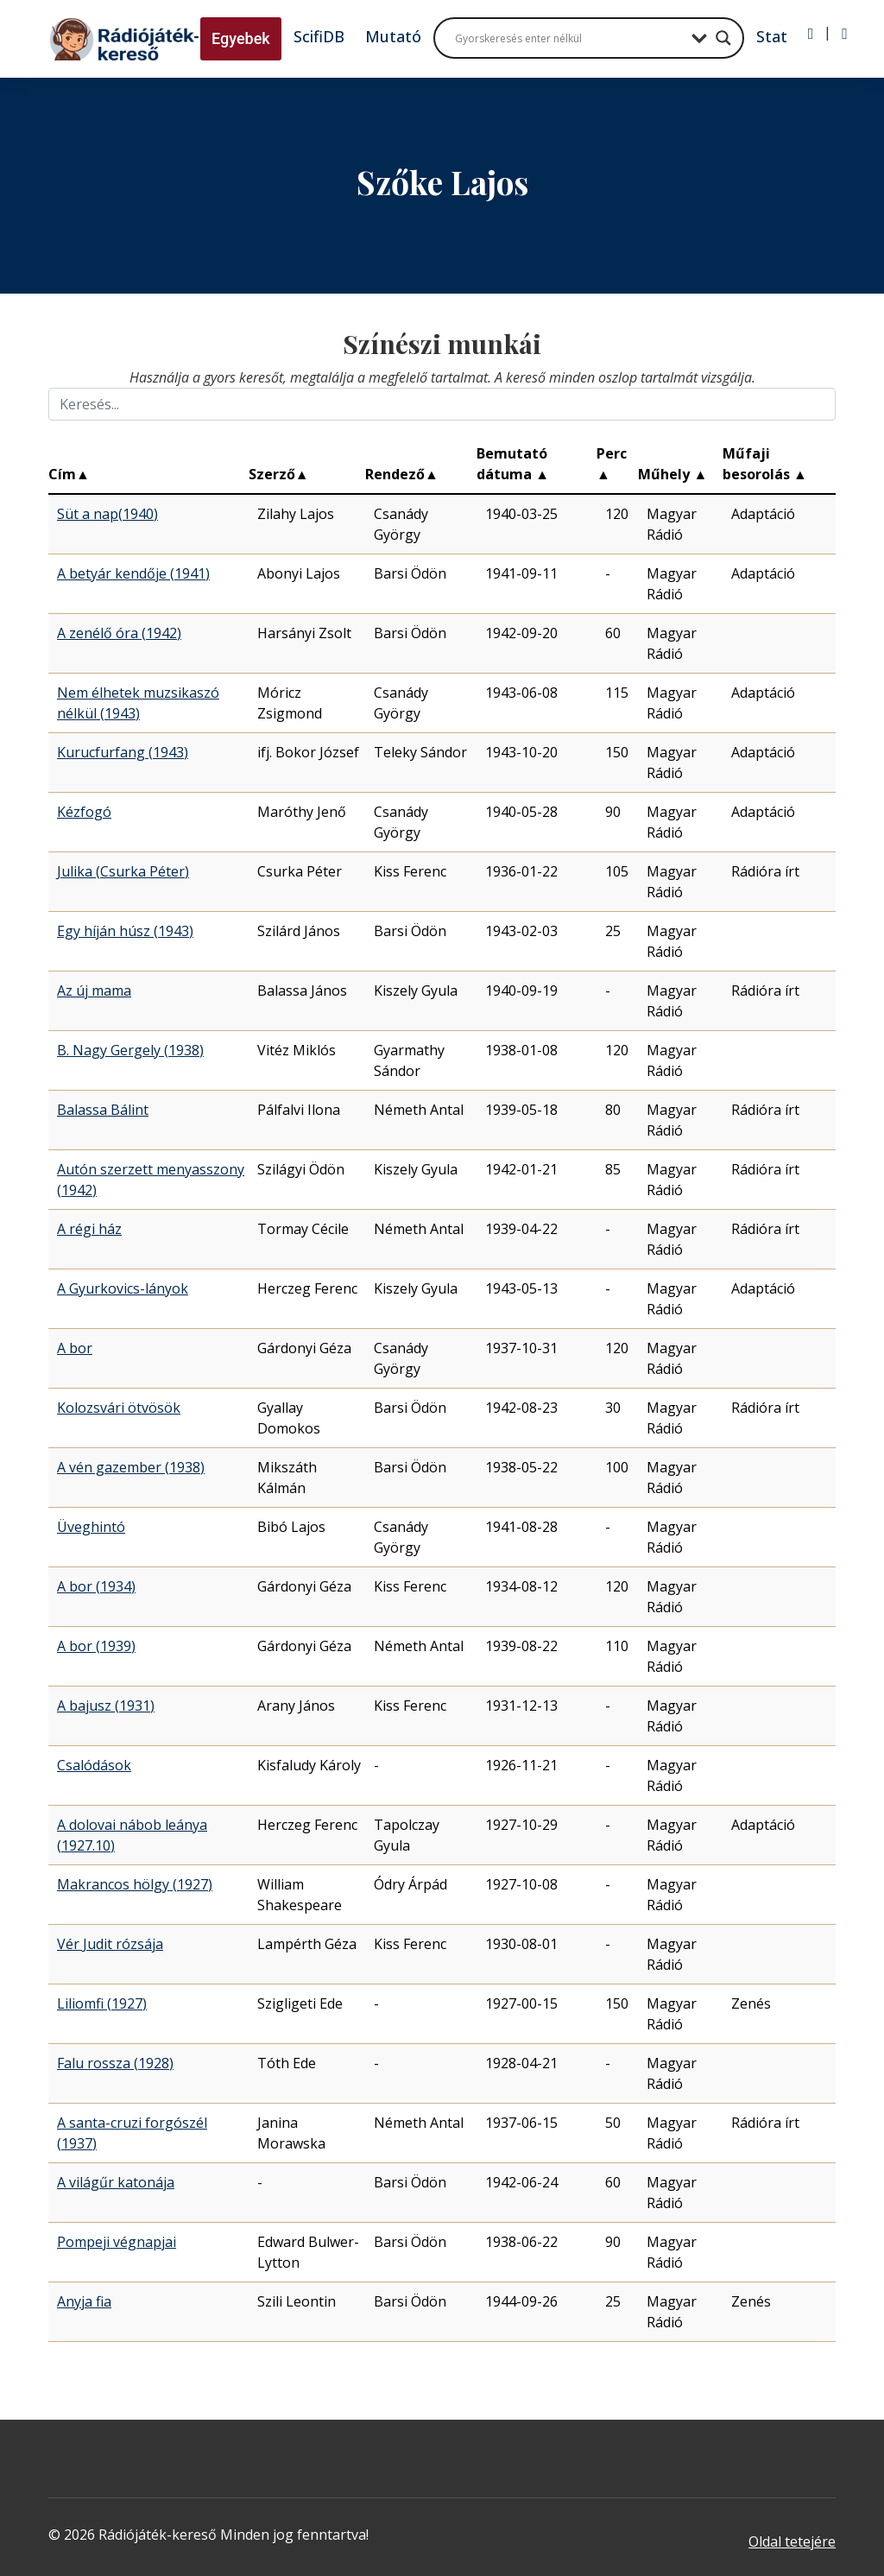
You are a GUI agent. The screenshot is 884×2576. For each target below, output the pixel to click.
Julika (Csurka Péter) (123, 871)
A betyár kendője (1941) (133, 573)
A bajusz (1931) (106, 1705)
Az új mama (94, 990)
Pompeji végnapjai (116, 2241)
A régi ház (89, 1228)
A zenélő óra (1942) (119, 632)
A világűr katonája (115, 2182)
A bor (74, 1348)
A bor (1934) (96, 1586)
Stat (771, 36)
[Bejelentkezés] (811, 33)
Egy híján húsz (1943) (125, 930)
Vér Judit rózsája (110, 1943)
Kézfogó (84, 811)
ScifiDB (319, 36)
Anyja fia (84, 2301)
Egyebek (241, 38)
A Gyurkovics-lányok (122, 1288)
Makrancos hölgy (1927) (134, 1884)
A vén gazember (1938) (131, 1467)
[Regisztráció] (844, 33)
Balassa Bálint (102, 1109)
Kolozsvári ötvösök (118, 1407)
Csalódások (94, 1765)
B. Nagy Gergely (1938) (130, 1050)
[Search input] (569, 38)
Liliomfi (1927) (102, 2003)
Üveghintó (91, 1526)
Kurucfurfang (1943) (122, 752)
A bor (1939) (96, 1645)
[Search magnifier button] (723, 38)
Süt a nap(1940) (107, 513)
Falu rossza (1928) (115, 2063)
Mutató (393, 36)
